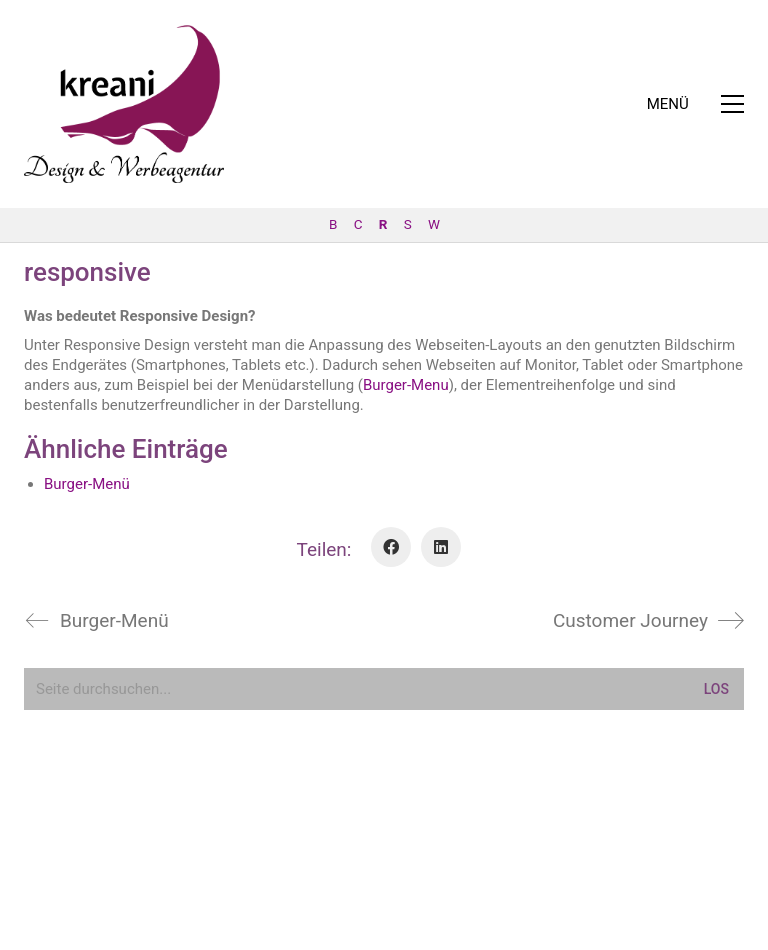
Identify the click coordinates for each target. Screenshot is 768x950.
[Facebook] (391, 547)
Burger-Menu (406, 385)
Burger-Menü (87, 484)
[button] (695, 104)
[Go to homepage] (124, 104)
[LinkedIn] (441, 547)
